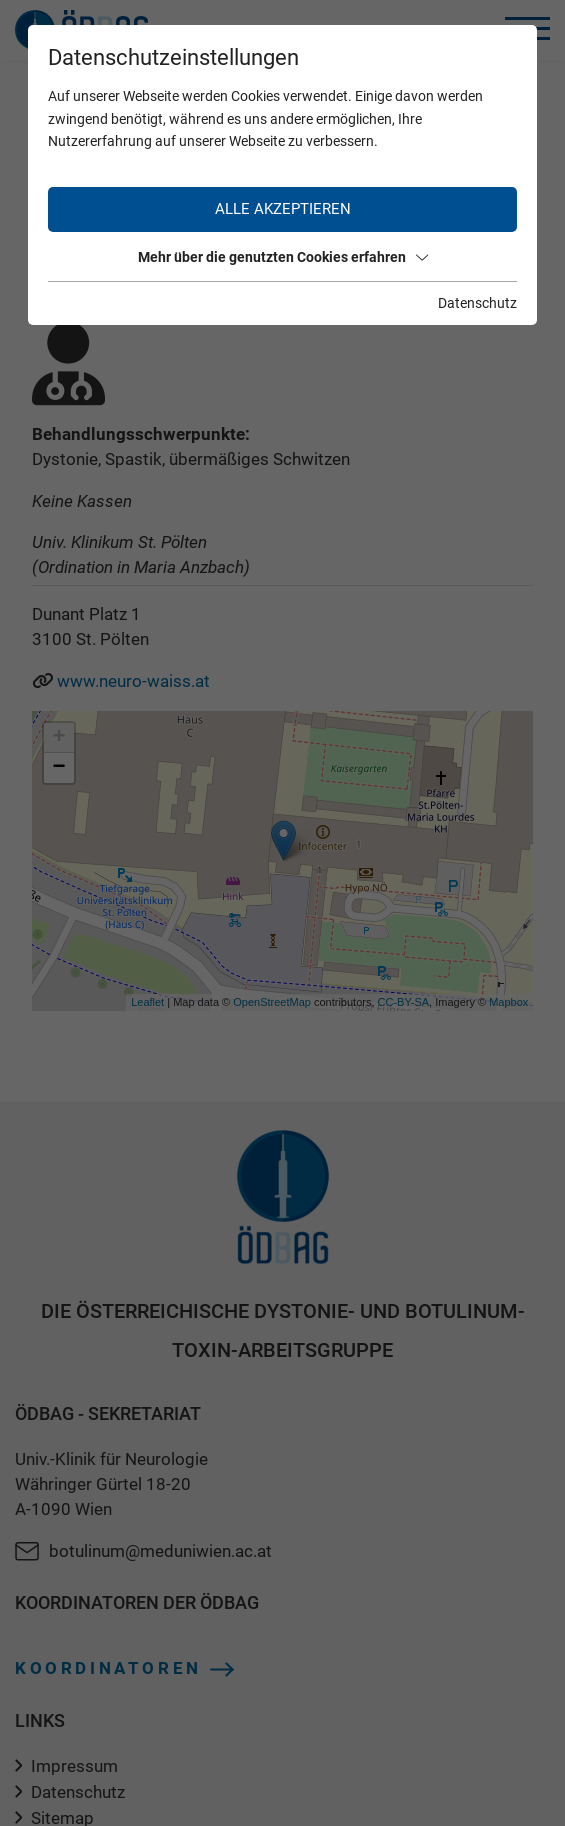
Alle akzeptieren (283, 209)
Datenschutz (477, 303)
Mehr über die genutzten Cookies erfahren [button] (283, 257)
